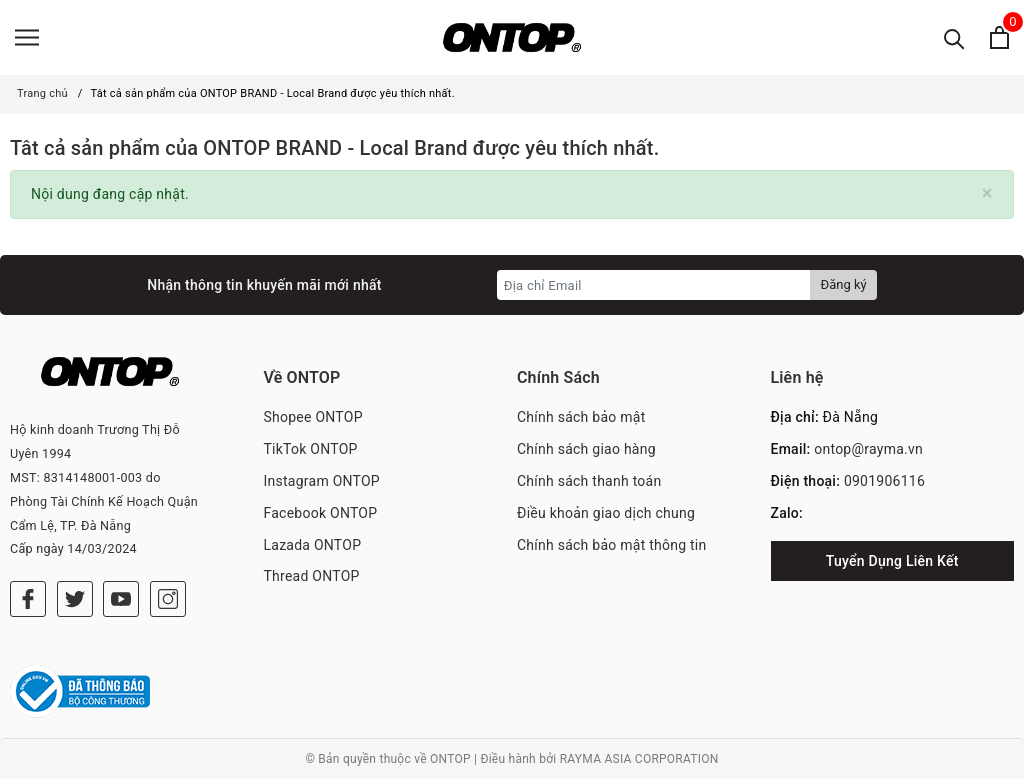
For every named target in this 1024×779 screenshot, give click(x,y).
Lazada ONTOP (313, 545)
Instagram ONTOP (322, 481)
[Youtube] (121, 599)
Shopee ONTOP (313, 417)
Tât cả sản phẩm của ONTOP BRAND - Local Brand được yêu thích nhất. (334, 148)
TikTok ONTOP (311, 449)
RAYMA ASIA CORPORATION (639, 759)
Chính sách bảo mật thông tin (612, 545)
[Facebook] (28, 599)
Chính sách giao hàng (586, 449)
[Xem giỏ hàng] (999, 37)
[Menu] (27, 37)
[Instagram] (168, 599)
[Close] (987, 193)
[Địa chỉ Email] (654, 285)
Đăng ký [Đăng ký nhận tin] (843, 284)
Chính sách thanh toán (589, 481)
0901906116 (884, 481)
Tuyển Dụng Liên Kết (892, 561)
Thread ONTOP (312, 576)
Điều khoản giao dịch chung (606, 513)
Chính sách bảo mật (581, 417)
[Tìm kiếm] (954, 37)
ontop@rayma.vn (868, 449)
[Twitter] (75, 599)
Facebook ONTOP (321, 513)
